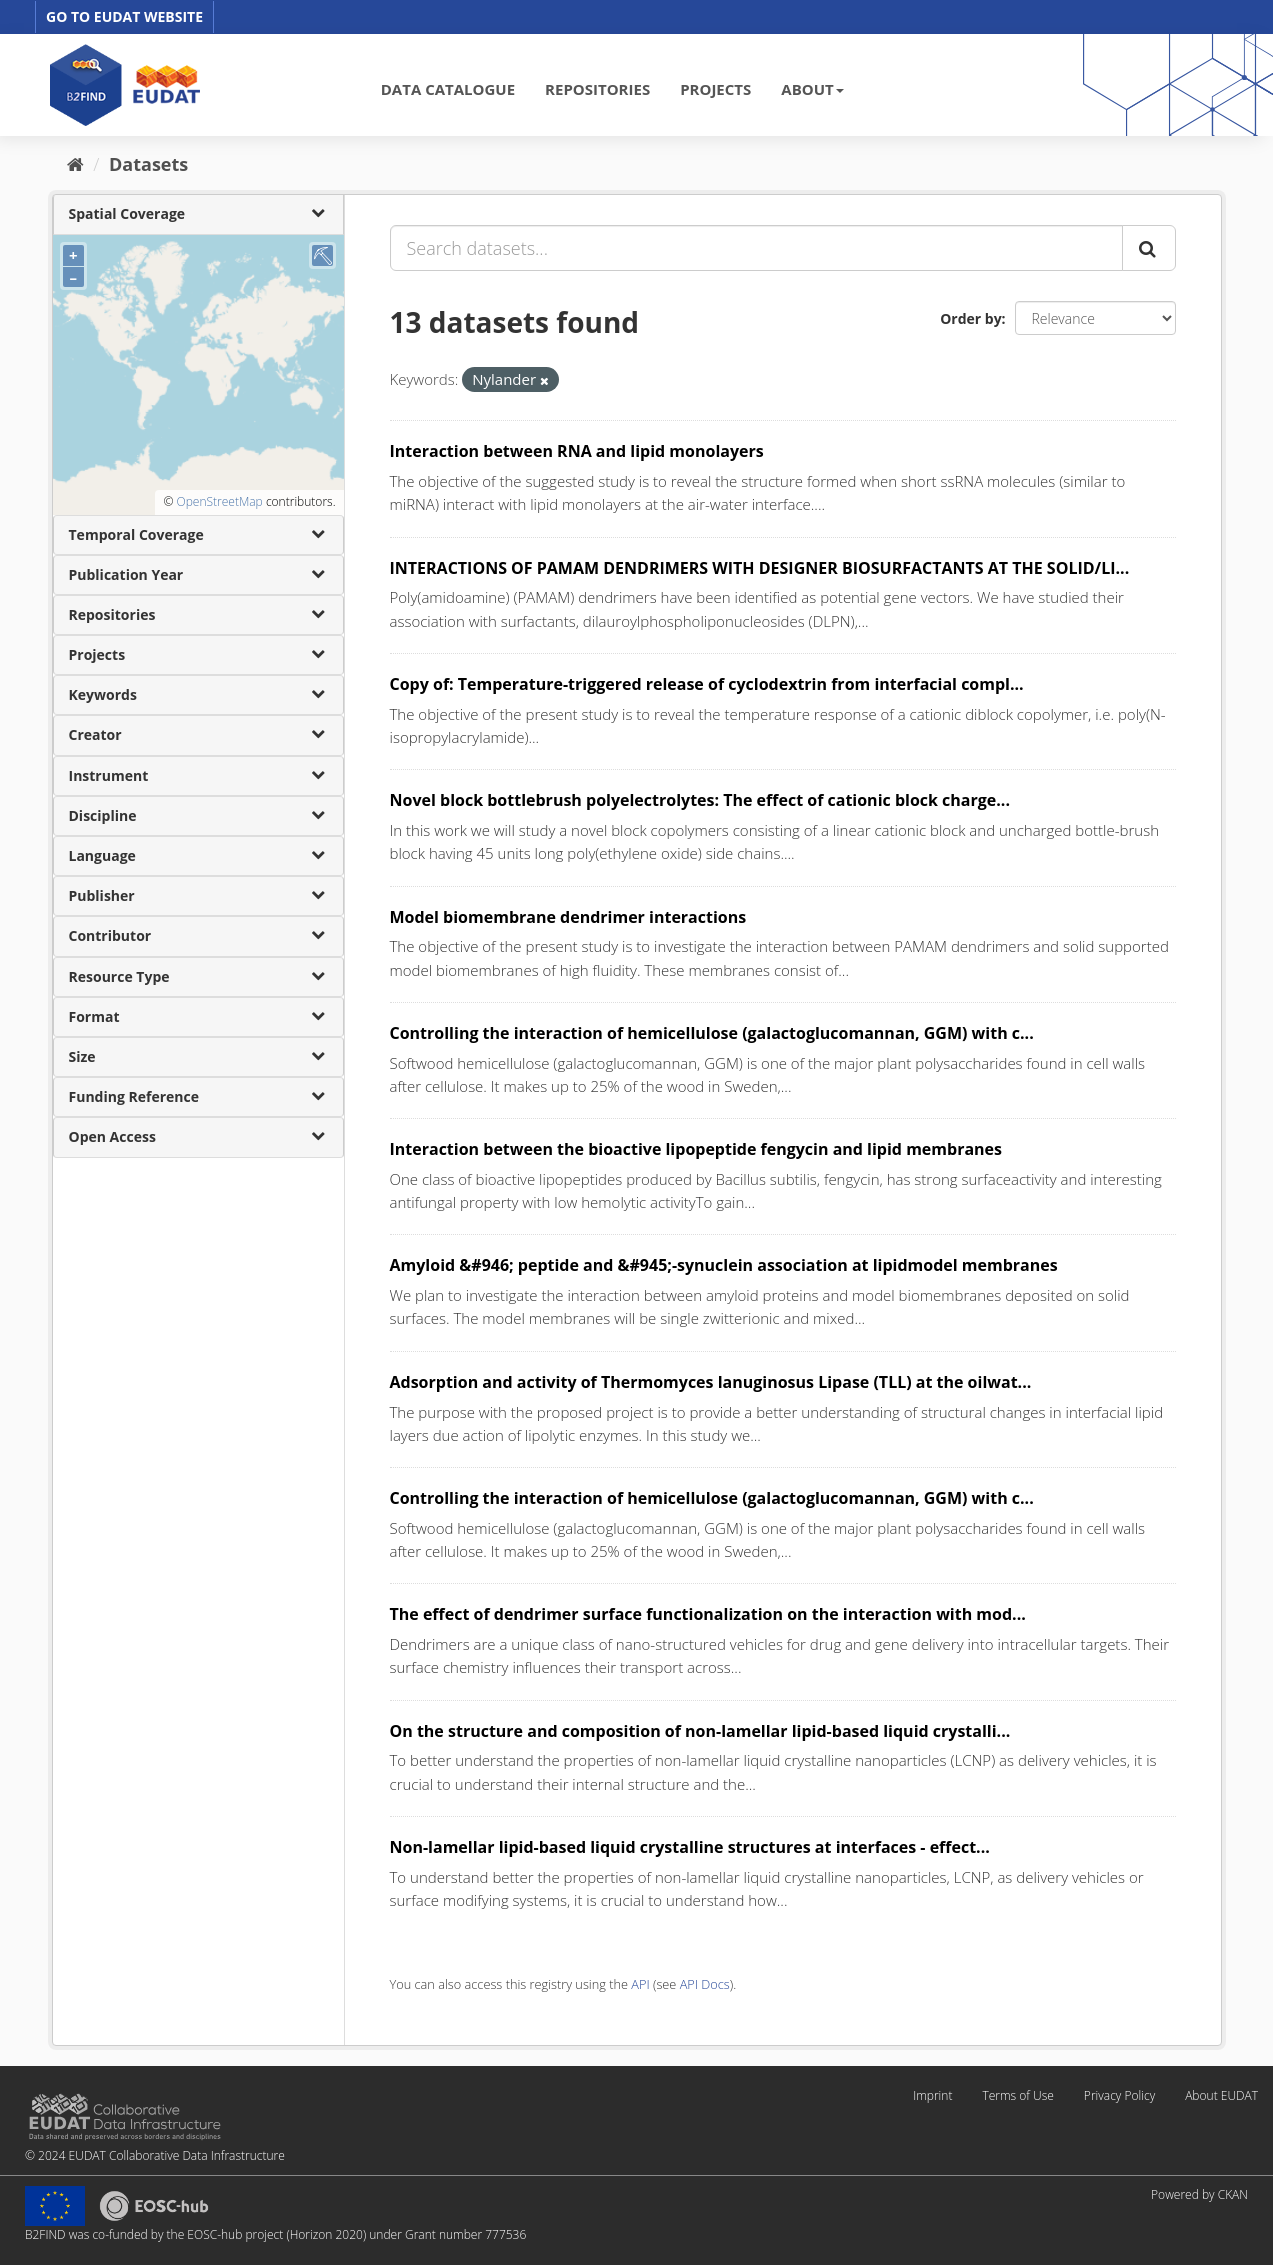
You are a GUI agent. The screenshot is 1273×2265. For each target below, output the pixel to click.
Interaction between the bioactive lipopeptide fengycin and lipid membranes (696, 1149)
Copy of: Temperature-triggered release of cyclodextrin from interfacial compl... (707, 684)
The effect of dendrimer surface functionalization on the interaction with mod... (708, 1614)
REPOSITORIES (597, 89)
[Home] (75, 164)
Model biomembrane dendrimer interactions (568, 917)
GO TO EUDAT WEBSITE (124, 16)
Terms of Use (1017, 2095)
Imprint (932, 2095)
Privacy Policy (1119, 2095)
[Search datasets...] (756, 248)
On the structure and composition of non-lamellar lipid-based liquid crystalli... (700, 1731)
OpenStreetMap (219, 501)
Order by (970, 318)
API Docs (705, 1984)
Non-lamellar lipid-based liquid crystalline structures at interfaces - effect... (690, 1847)
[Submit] (1149, 248)
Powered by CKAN (1199, 2194)
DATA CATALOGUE (448, 89)
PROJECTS (715, 89)
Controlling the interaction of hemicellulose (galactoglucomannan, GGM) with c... (712, 1033)
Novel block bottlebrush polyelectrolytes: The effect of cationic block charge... (700, 800)
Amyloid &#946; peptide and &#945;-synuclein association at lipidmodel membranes (724, 1265)
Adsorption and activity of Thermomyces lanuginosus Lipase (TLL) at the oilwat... (711, 1382)
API (640, 1984)
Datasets (148, 164)
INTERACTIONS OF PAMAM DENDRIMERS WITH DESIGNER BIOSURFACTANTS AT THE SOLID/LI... (760, 568)
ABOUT (812, 89)
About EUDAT (1221, 2095)
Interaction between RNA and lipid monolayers (577, 451)
